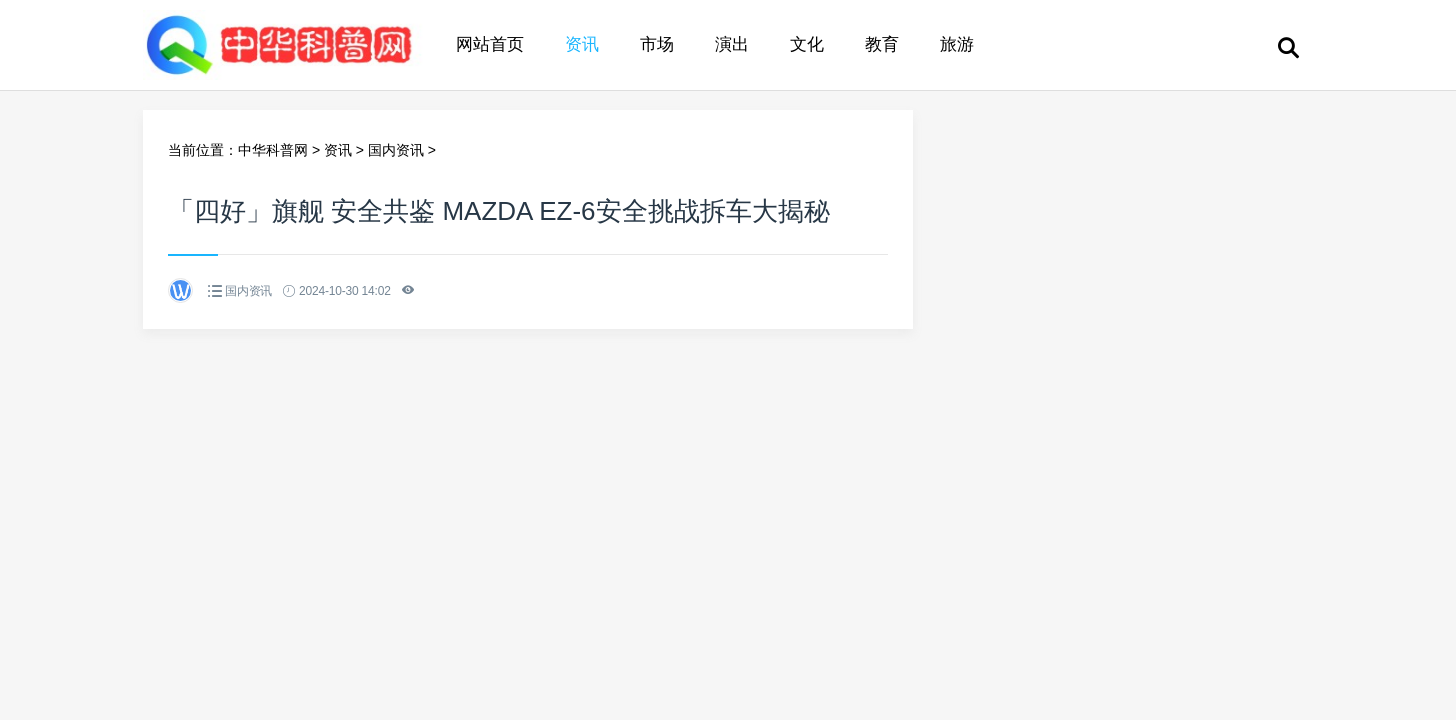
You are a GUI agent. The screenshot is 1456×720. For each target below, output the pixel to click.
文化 (807, 44)
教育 (882, 44)
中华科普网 (273, 150)
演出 (732, 44)
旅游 (957, 44)
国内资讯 (396, 150)
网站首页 (490, 44)
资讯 (582, 44)
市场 (657, 44)
